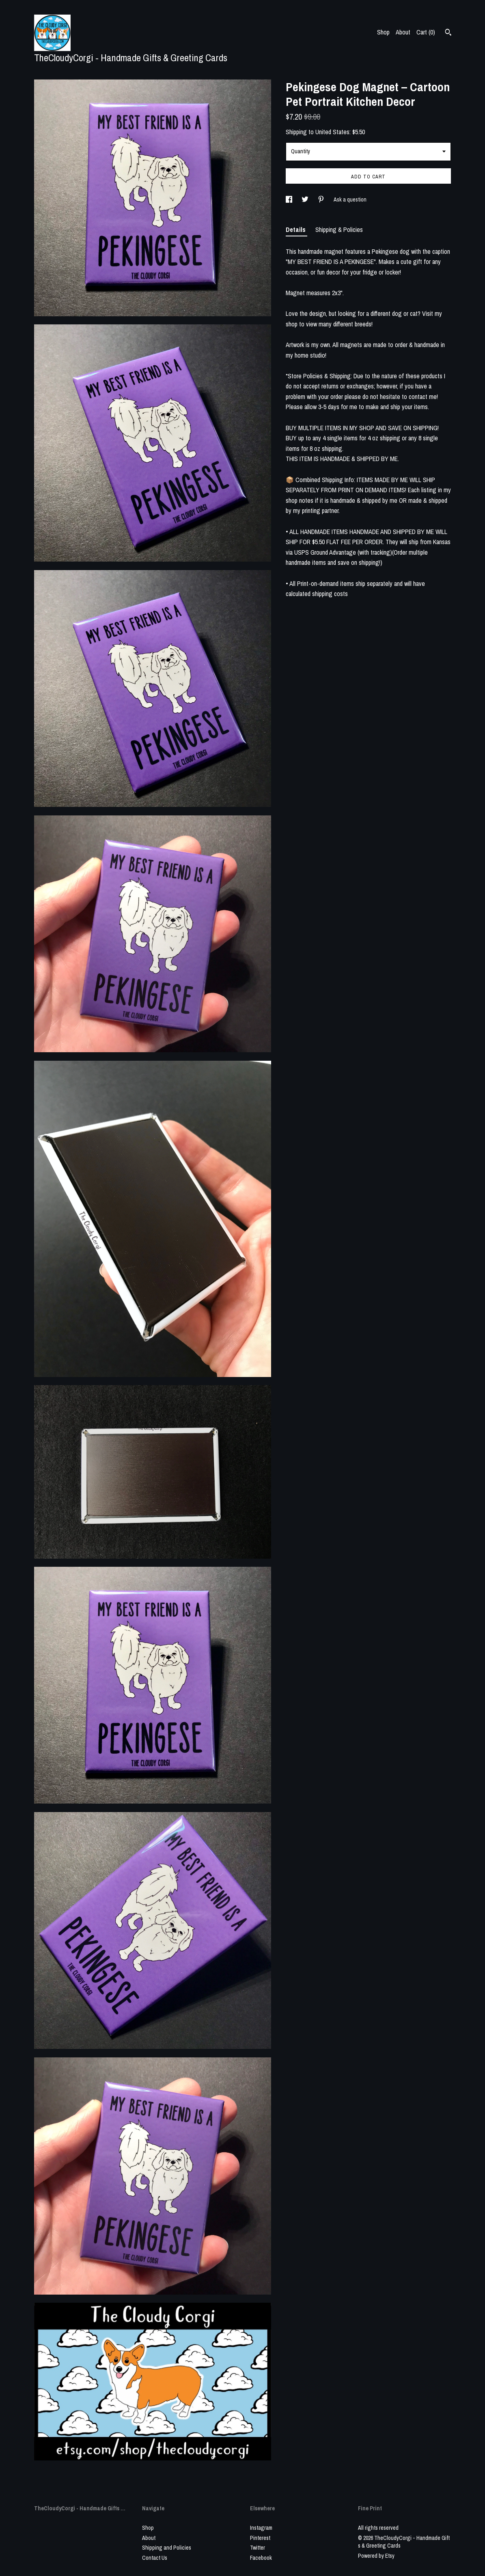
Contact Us (154, 2557)
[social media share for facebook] (289, 199)
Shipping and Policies (166, 2547)
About (403, 32)
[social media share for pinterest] (321, 199)
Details (296, 229)
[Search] (448, 33)
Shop (383, 32)
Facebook (261, 2557)
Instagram (261, 2527)
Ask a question (350, 199)
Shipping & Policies (339, 229)
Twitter (257, 2547)
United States (332, 131)
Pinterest (260, 2538)
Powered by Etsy (376, 2555)
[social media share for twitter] (306, 199)
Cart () (425, 32)
